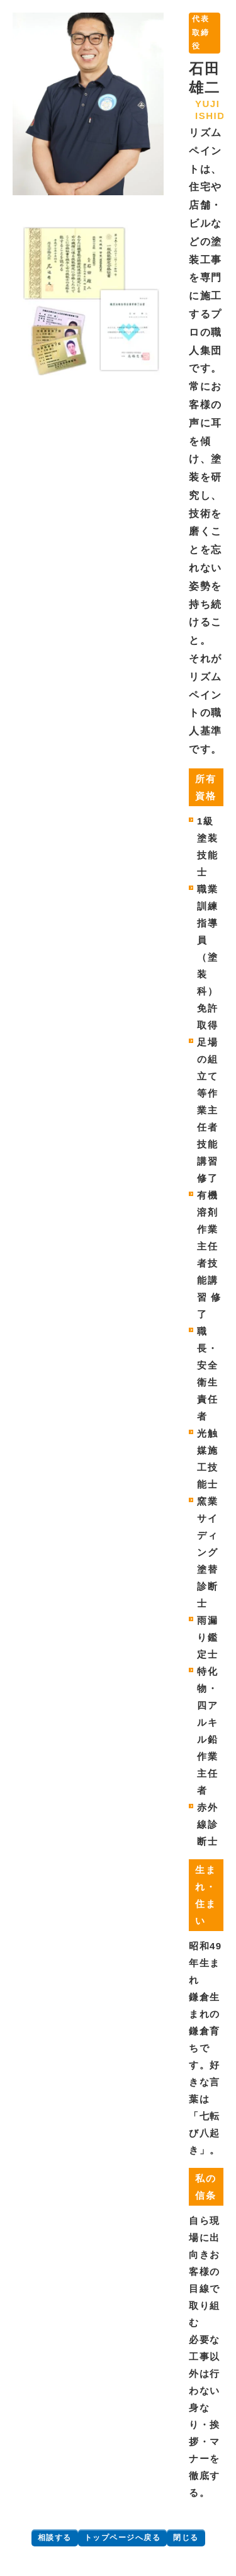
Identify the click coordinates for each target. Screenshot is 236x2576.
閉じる (186, 2537)
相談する (55, 2537)
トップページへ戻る (122, 2537)
